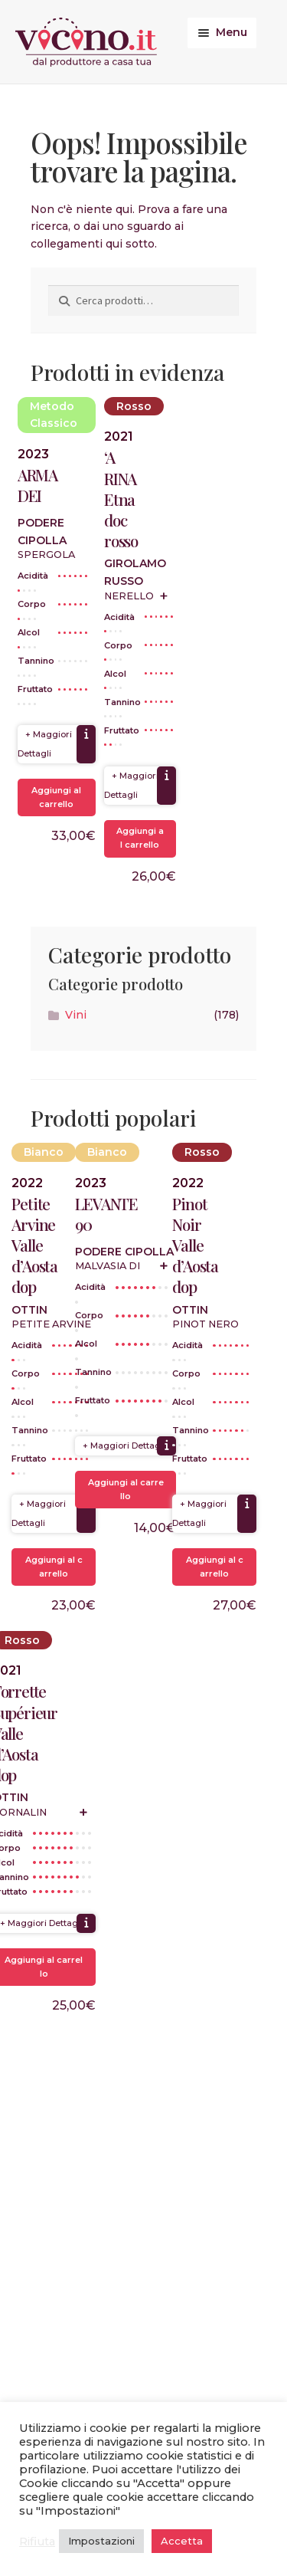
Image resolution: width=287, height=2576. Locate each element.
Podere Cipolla (42, 531)
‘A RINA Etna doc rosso (121, 499)
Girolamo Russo (135, 572)
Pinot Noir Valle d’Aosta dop (195, 1245)
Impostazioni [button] (101, 2541)
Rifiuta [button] (37, 2541)
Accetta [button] (182, 2541)
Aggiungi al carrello (56, 797)
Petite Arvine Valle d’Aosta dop (34, 1245)
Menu (231, 32)
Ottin (29, 1310)
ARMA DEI (37, 485)
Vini (75, 1015)
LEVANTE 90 (106, 1214)
